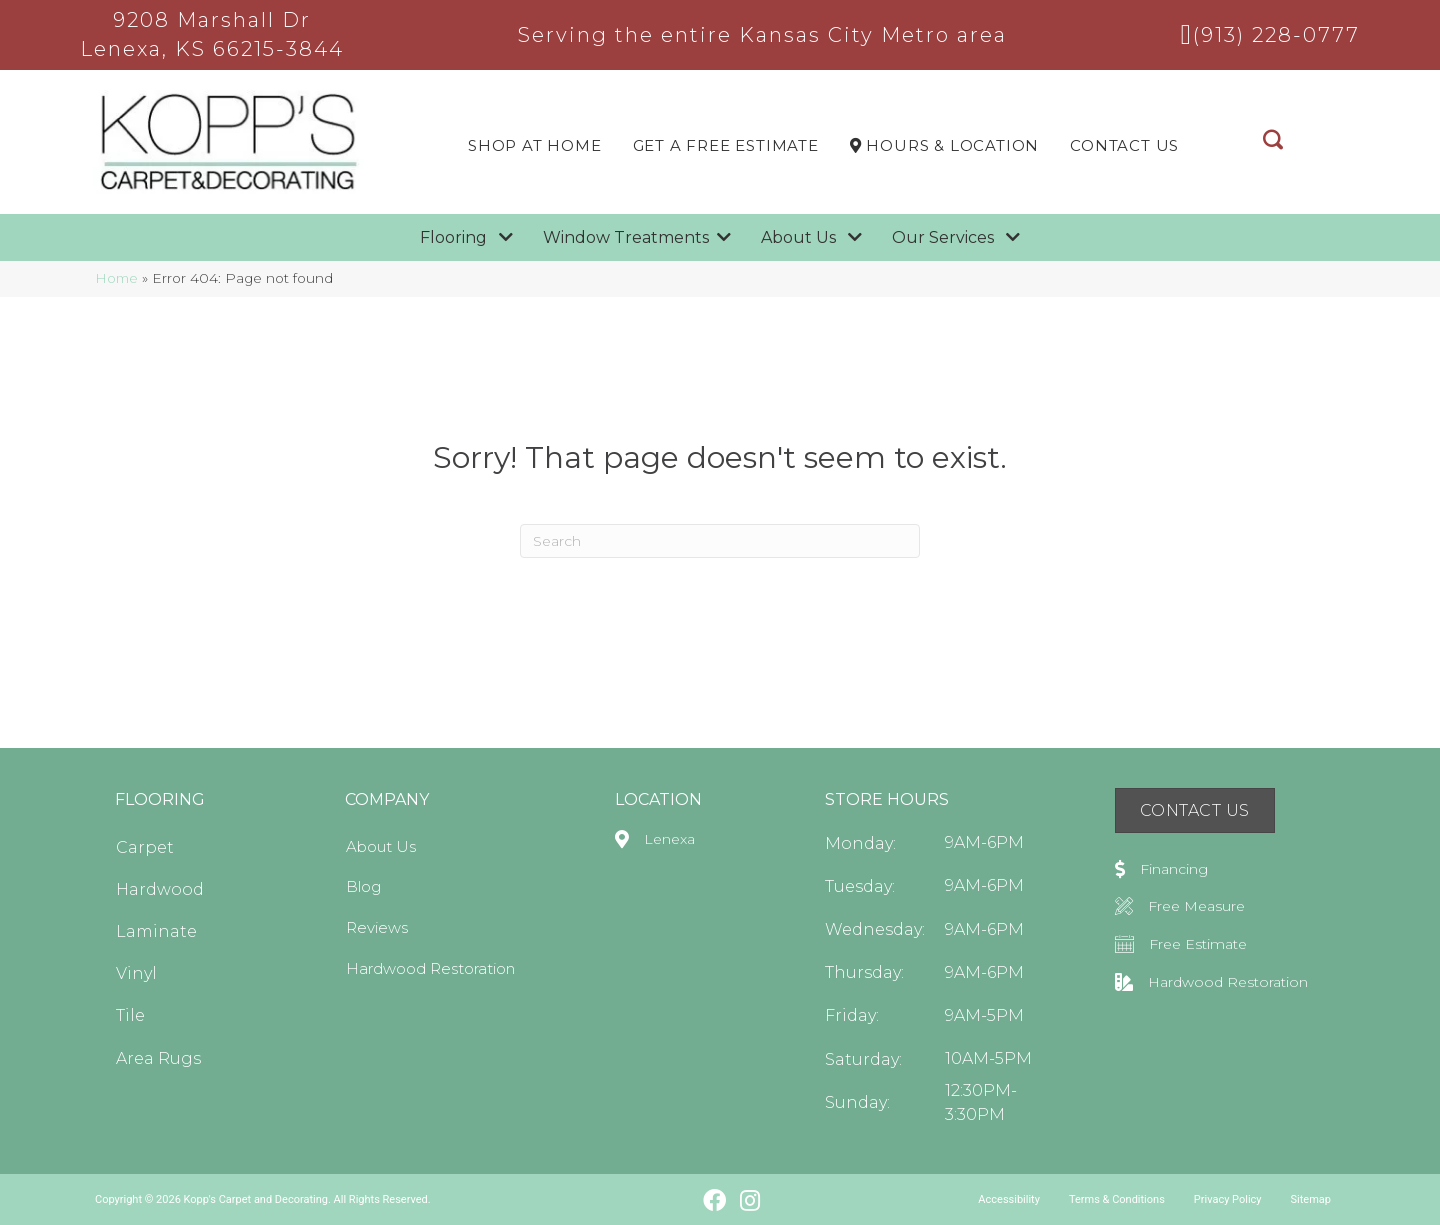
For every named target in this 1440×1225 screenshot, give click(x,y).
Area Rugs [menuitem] (158, 1058)
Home (116, 278)
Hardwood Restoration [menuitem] (430, 968)
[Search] (720, 541)
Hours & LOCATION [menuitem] (944, 145)
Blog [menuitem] (363, 886)
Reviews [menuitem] (377, 927)
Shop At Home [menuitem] (535, 145)
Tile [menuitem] (130, 1015)
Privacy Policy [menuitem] (1228, 1199)
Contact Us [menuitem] (1124, 145)
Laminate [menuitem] (156, 931)
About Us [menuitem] (381, 846)
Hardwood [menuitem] (160, 889)
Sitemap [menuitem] (1311, 1199)
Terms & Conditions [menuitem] (1117, 1199)
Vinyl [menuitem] (136, 973)
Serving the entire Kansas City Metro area (762, 35)
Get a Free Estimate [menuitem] (726, 145)
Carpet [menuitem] (145, 847)
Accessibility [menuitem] (1009, 1199)
